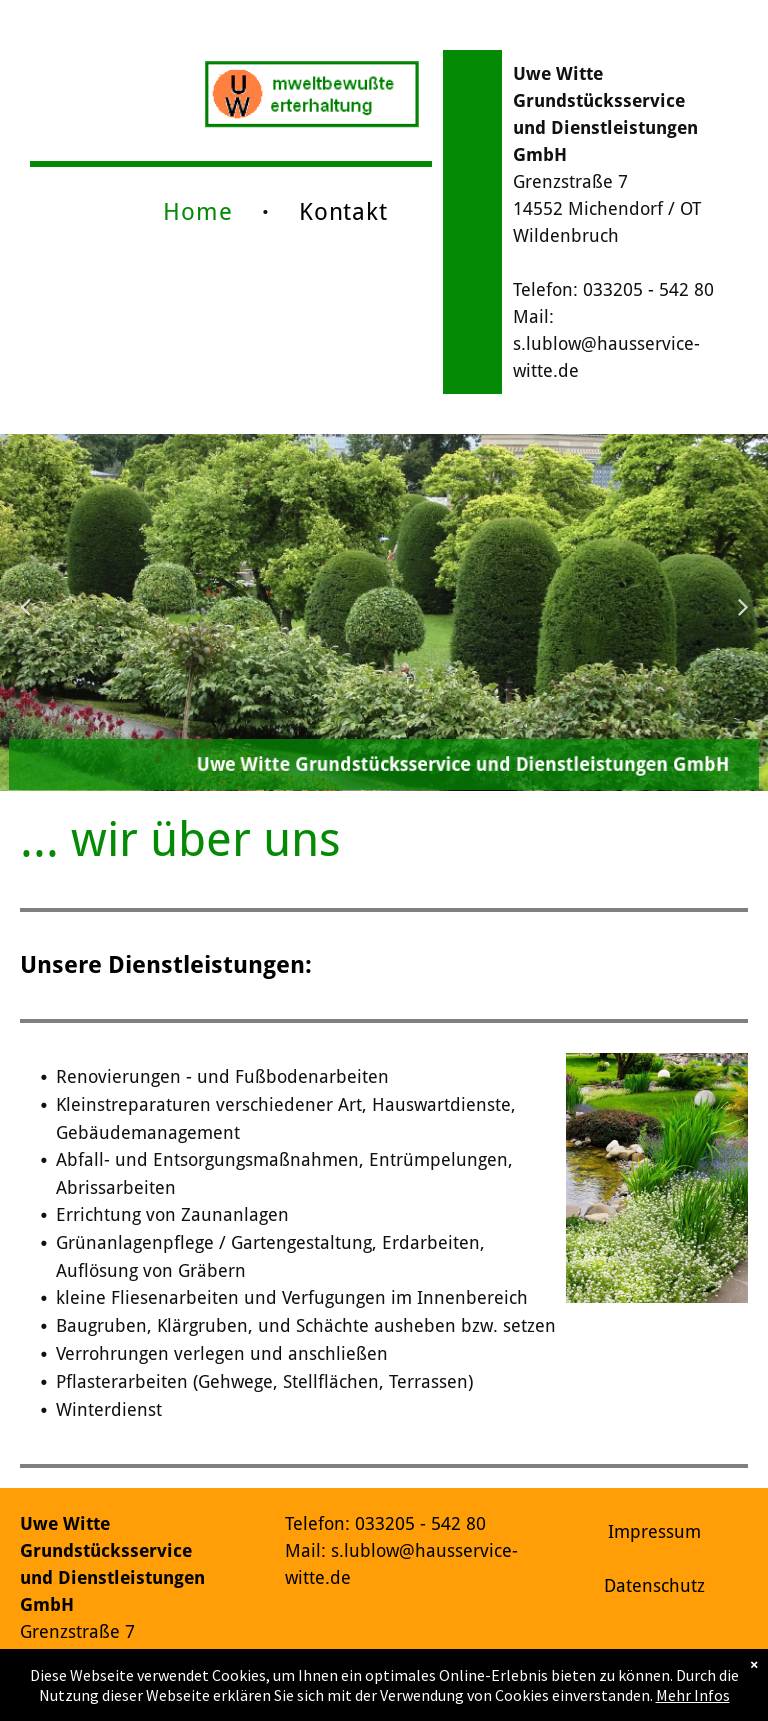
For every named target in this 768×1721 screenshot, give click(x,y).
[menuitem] (201, 212)
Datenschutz (654, 1585)
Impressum (654, 1531)
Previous (25, 619)
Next (746, 619)
